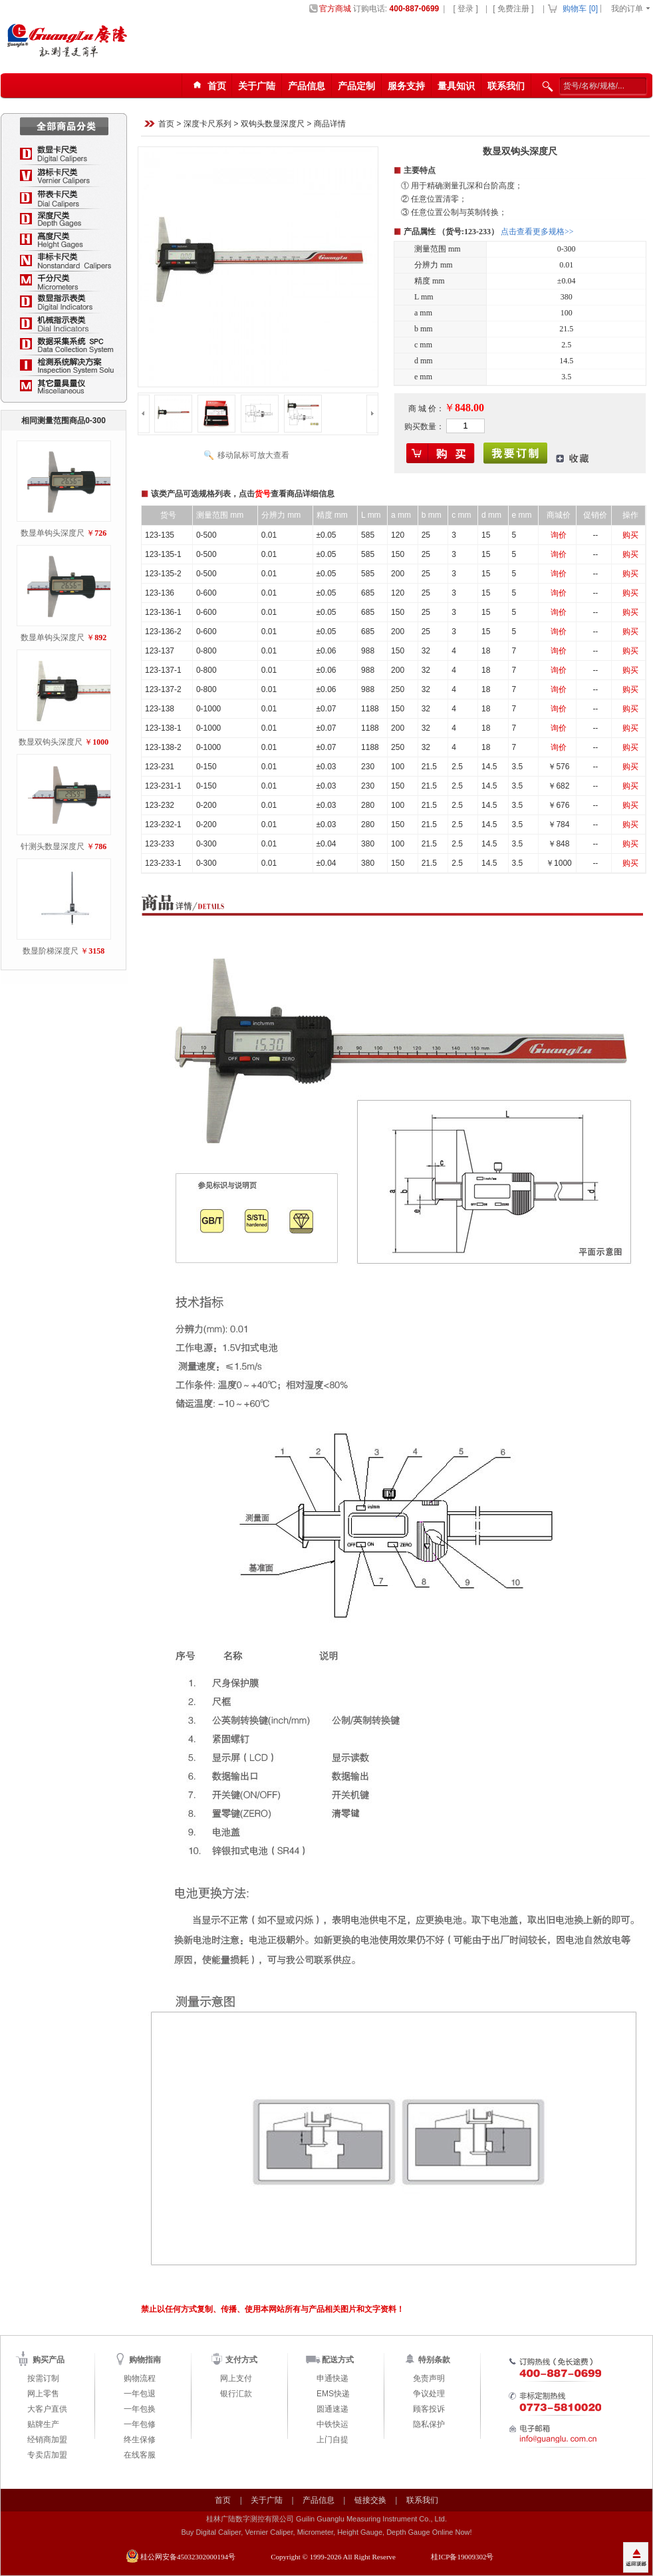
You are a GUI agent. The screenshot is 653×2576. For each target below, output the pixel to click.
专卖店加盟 (47, 2455)
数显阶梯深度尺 (50, 951)
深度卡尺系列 (207, 124)
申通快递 (332, 2378)
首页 (166, 124)
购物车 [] (580, 8)
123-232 (159, 805)
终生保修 (140, 2439)
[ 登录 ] (465, 8)
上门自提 (332, 2439)
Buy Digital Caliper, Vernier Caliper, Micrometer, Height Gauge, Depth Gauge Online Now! (326, 2532)
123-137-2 (163, 689)
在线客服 (140, 2455)
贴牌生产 (43, 2424)
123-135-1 (163, 554)
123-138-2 (163, 747)
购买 (630, 535)
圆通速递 (332, 2409)
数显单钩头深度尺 (52, 533)
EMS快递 (333, 2393)
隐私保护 (429, 2424)
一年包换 (140, 2409)
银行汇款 (236, 2393)
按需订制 (43, 2378)
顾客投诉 (429, 2409)
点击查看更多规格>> (537, 231)
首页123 (207, 86)
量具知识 (456, 86)
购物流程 (140, 2378)
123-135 (159, 535)
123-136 (159, 593)
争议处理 (429, 2393)
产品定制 (356, 86)
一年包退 (140, 2393)
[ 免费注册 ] (513, 8)
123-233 (159, 843)
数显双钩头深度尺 (50, 742)
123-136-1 (163, 612)
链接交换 (370, 2500)
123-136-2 (163, 631)
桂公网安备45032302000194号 (187, 2557)
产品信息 (306, 86)
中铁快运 (332, 2424)
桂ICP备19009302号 (462, 2557)
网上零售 (43, 2393)
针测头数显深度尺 (52, 846)
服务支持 (406, 86)
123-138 (159, 708)
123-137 (159, 650)
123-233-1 (163, 863)
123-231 (159, 766)
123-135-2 (163, 573)
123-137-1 (163, 670)
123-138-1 (163, 728)
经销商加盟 (47, 2439)
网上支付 (236, 2378)
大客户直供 (47, 2409)
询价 (559, 535)
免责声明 (429, 2378)
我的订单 (627, 8)
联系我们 (506, 86)
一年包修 (140, 2424)
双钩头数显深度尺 (273, 124)
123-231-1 (163, 786)
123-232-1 (163, 824)
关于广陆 (256, 86)
